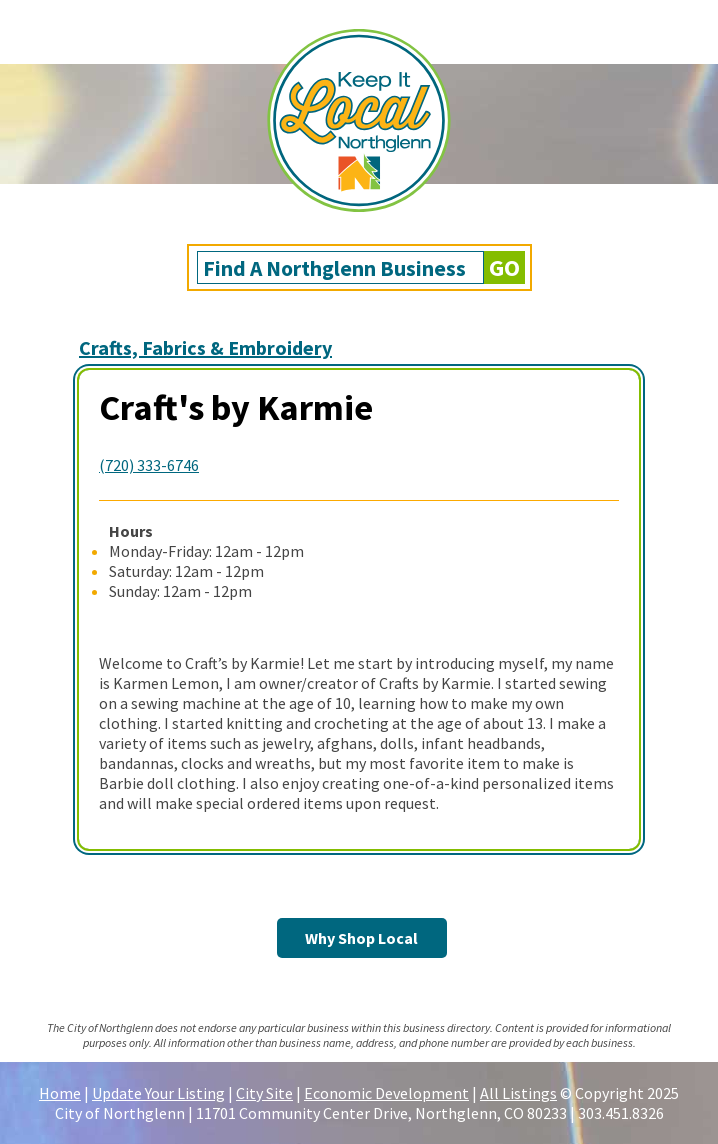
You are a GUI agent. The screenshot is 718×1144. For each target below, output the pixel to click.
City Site (264, 1093)
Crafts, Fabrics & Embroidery (205, 347)
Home (60, 1093)
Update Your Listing (158, 1093)
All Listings (518, 1093)
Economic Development (386, 1093)
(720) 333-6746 (149, 465)
